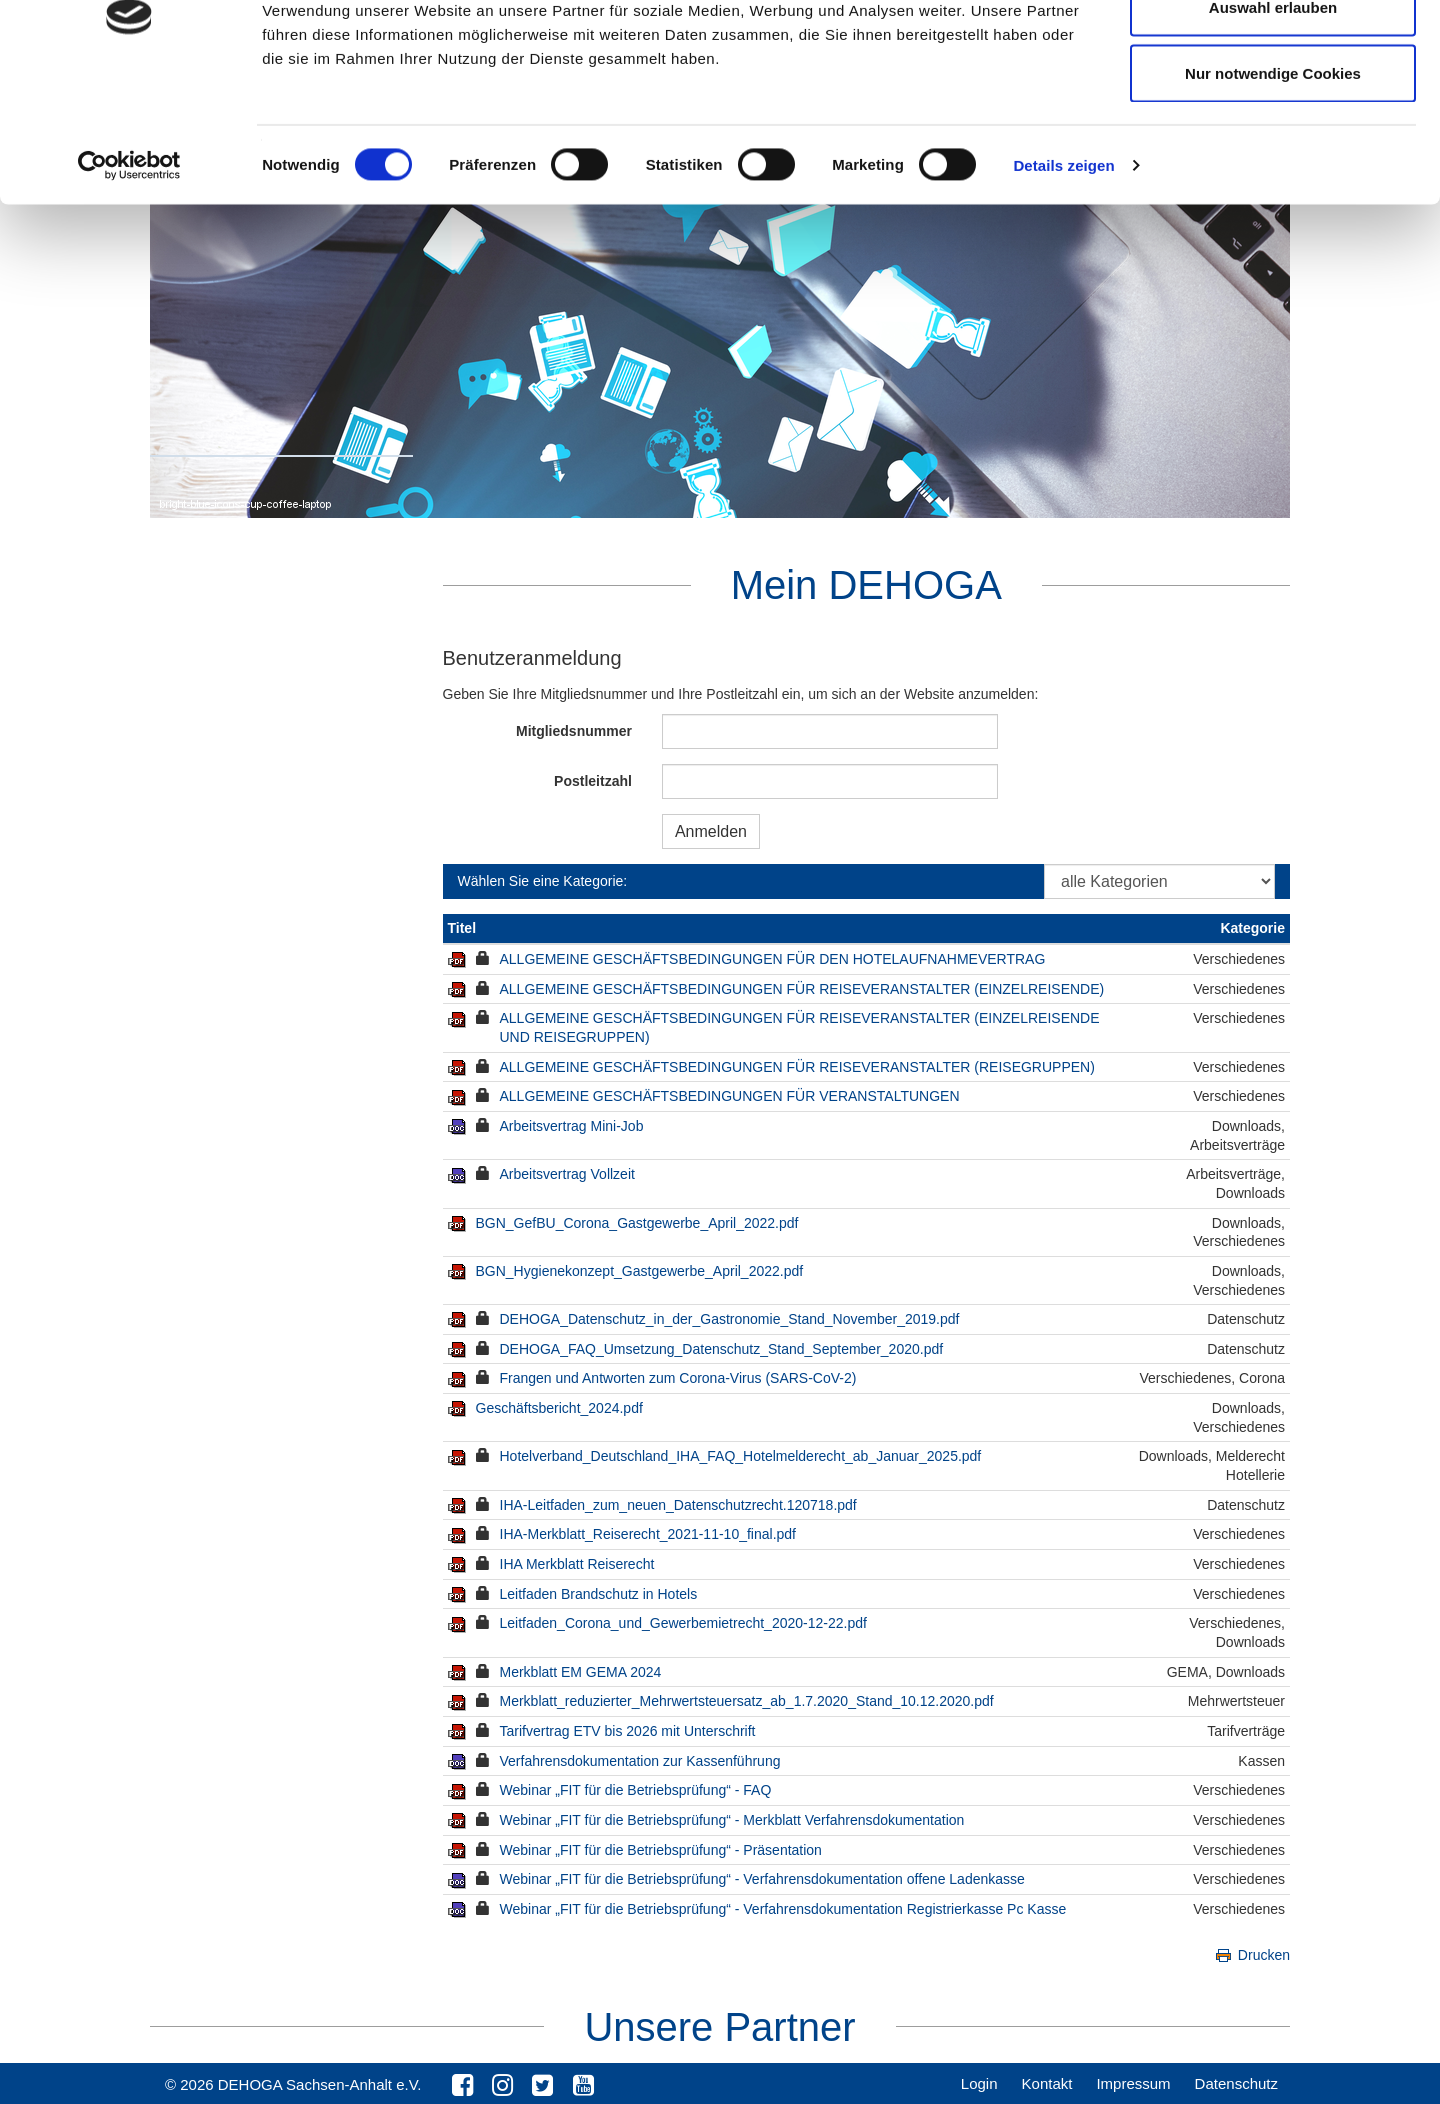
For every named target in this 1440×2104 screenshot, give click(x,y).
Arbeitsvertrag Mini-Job (572, 1126)
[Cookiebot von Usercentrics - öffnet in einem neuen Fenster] (129, 276)
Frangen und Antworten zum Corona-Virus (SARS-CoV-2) (678, 1378)
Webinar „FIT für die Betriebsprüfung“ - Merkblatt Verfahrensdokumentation (732, 1820)
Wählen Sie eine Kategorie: (543, 881)
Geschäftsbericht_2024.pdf (559, 1408)
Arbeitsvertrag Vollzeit (567, 1174)
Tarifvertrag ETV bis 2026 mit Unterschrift (628, 1731)
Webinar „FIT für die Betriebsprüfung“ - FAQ (636, 1790)
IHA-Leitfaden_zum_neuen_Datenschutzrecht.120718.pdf (678, 1505)
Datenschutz (1236, 2083)
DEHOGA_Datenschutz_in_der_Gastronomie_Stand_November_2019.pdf (730, 1319)
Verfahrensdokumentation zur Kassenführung (640, 1761)
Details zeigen (1063, 275)
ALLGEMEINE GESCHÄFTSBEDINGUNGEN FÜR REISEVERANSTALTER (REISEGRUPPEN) (797, 1067)
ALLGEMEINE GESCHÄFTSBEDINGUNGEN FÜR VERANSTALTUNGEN (730, 1096)
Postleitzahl (593, 781)
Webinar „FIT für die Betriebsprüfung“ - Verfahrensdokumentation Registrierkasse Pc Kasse (783, 1909)
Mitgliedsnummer (574, 731)
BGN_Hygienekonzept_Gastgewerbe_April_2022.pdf (640, 1271)
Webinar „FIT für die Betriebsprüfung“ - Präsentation (661, 1850)
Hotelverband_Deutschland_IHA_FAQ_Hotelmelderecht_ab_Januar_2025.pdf (741, 1456)
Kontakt (1047, 2083)
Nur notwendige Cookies (1273, 183)
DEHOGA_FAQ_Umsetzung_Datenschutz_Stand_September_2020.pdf (722, 1349)
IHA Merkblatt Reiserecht (577, 1564)
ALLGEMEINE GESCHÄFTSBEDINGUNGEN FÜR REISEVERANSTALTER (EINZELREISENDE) (802, 989)
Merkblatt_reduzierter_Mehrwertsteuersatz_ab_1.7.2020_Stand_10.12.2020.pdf (747, 1701)
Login (979, 2083)
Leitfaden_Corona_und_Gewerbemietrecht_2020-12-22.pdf (683, 1623)
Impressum (1133, 2083)
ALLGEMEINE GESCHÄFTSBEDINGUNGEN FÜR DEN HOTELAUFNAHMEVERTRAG (773, 959)
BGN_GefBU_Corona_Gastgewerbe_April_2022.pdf (637, 1223)
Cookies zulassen (1273, 52)
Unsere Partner (719, 2027)
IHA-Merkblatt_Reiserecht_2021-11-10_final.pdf (648, 1534)
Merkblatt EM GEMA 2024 (581, 1672)
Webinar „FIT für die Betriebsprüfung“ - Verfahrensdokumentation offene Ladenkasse (762, 1879)
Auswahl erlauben (1273, 118)
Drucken (1251, 1955)
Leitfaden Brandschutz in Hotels (599, 1594)
